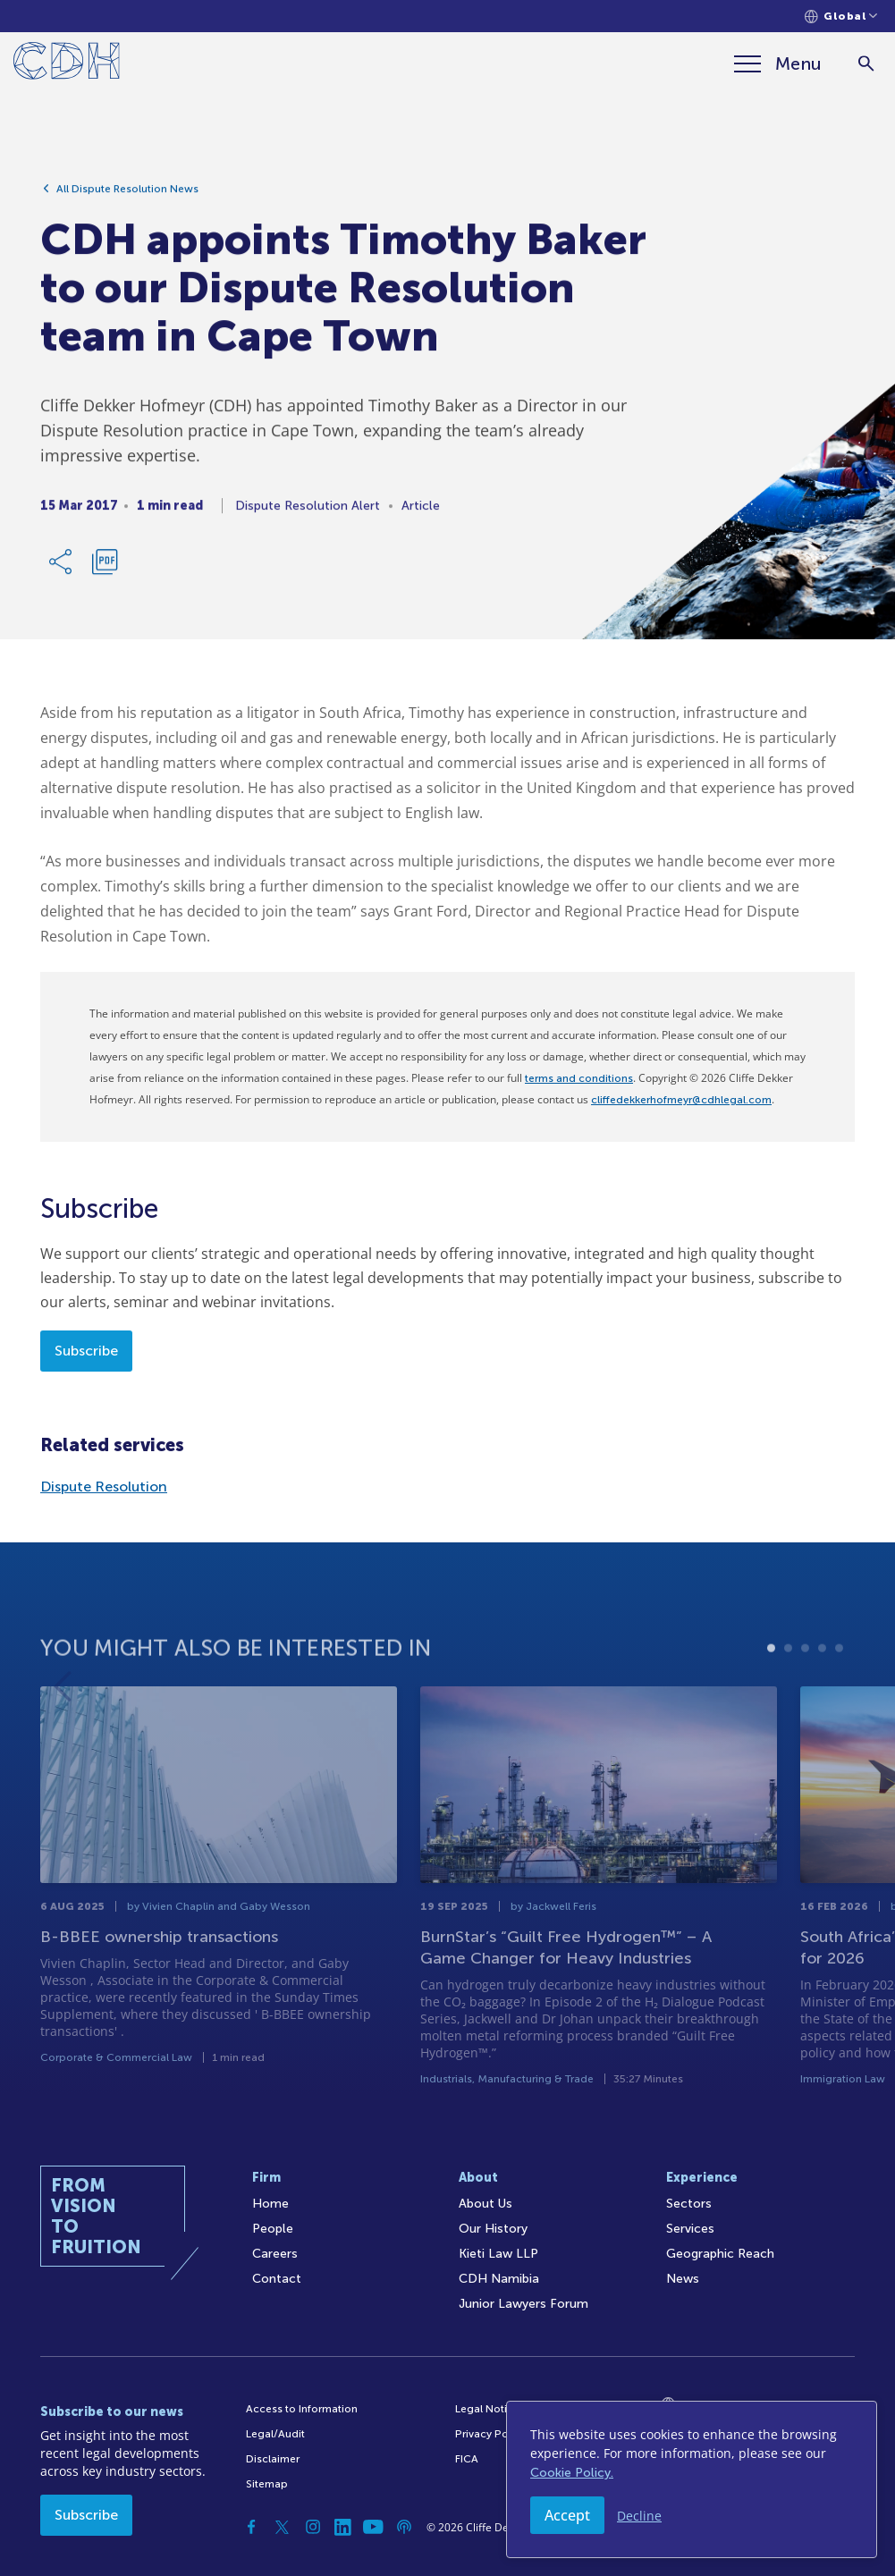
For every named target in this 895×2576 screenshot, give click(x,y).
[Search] (866, 64)
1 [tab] (771, 1703)
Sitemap (267, 2484)
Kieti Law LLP (498, 2253)
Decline (639, 2515)
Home (270, 2203)
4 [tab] (822, 1703)
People (272, 2228)
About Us (485, 2203)
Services (690, 2228)
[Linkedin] (343, 2527)
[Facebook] (252, 2527)
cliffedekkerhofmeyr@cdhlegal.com (681, 1100)
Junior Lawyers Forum (523, 2303)
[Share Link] (61, 569)
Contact (276, 2278)
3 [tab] (805, 1703)
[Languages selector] (841, 16)
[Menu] (778, 63)
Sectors (689, 2203)
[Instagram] (313, 2527)
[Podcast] (404, 2527)
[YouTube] (373, 2527)
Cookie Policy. (571, 2472)
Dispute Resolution (103, 1486)
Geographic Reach (720, 2253)
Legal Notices (490, 2409)
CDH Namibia (499, 2278)
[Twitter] (282, 2527)
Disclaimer (273, 2459)
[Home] (66, 64)
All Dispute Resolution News (127, 196)
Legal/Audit (275, 2434)
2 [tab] (788, 1703)
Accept (567, 2515)
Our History (493, 2228)
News (682, 2278)
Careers (275, 2253)
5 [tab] (839, 1703)
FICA (466, 2459)
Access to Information (302, 2409)
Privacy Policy (490, 2434)
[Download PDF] (104, 569)
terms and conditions (579, 1078)
